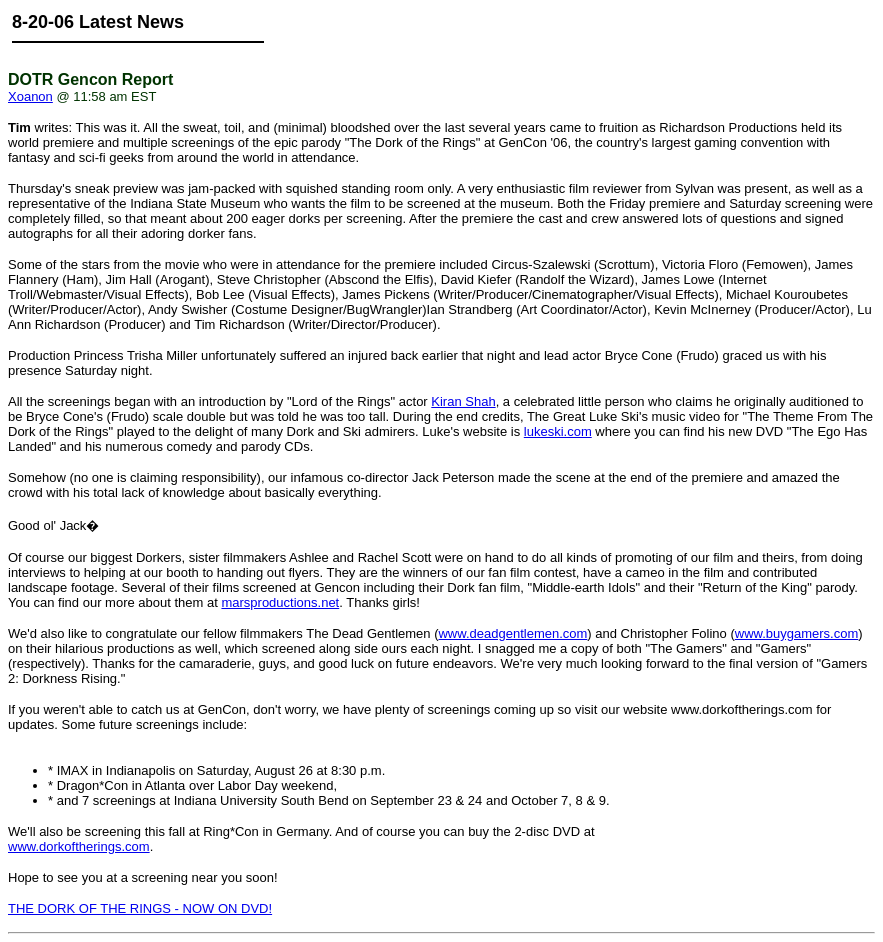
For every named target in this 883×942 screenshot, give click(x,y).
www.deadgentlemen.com (512, 633)
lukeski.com (558, 431)
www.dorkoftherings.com (79, 846)
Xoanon (30, 96)
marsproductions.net (280, 602)
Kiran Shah (463, 401)
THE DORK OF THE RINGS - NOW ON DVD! (140, 908)
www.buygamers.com (797, 633)
